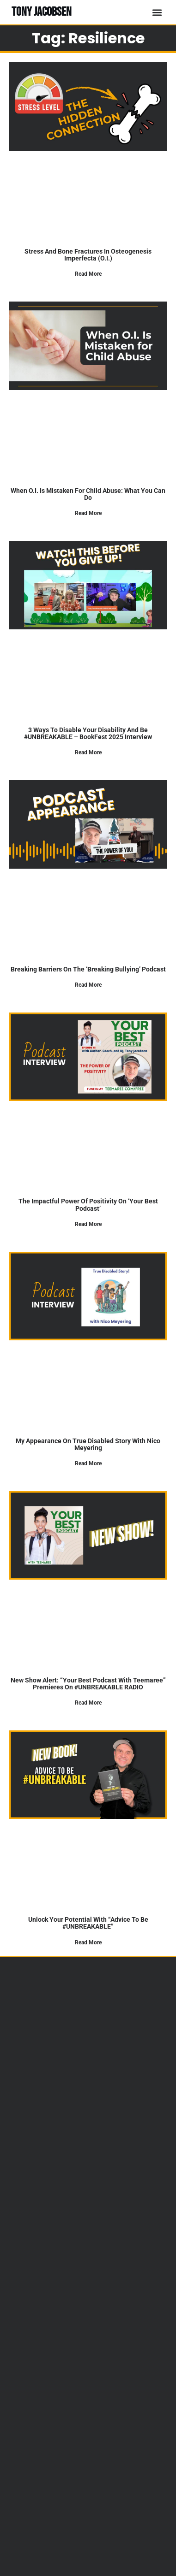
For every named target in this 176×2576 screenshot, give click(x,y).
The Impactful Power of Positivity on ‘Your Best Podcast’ (88, 1204)
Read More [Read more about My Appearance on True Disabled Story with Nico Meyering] (88, 1463)
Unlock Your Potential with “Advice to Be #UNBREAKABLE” (88, 1923)
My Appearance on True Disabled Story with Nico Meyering (88, 1444)
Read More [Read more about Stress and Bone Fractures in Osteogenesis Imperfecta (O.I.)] (88, 274)
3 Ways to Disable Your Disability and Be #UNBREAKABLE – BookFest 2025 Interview (88, 733)
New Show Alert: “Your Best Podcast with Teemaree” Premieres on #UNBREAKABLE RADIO (88, 1683)
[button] (156, 12)
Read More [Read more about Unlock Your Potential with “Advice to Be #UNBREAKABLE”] (88, 1942)
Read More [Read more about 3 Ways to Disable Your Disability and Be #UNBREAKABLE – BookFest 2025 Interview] (88, 752)
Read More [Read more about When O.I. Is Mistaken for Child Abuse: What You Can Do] (88, 513)
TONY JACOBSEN (42, 12)
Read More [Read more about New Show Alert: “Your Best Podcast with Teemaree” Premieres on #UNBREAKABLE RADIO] (88, 1703)
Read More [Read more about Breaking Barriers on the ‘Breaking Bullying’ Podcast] (88, 985)
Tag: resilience (88, 38)
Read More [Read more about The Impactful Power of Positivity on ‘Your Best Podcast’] (88, 1224)
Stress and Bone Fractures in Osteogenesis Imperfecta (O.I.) (88, 255)
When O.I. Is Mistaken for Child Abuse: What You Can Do (88, 494)
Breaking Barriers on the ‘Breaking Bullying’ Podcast (88, 969)
